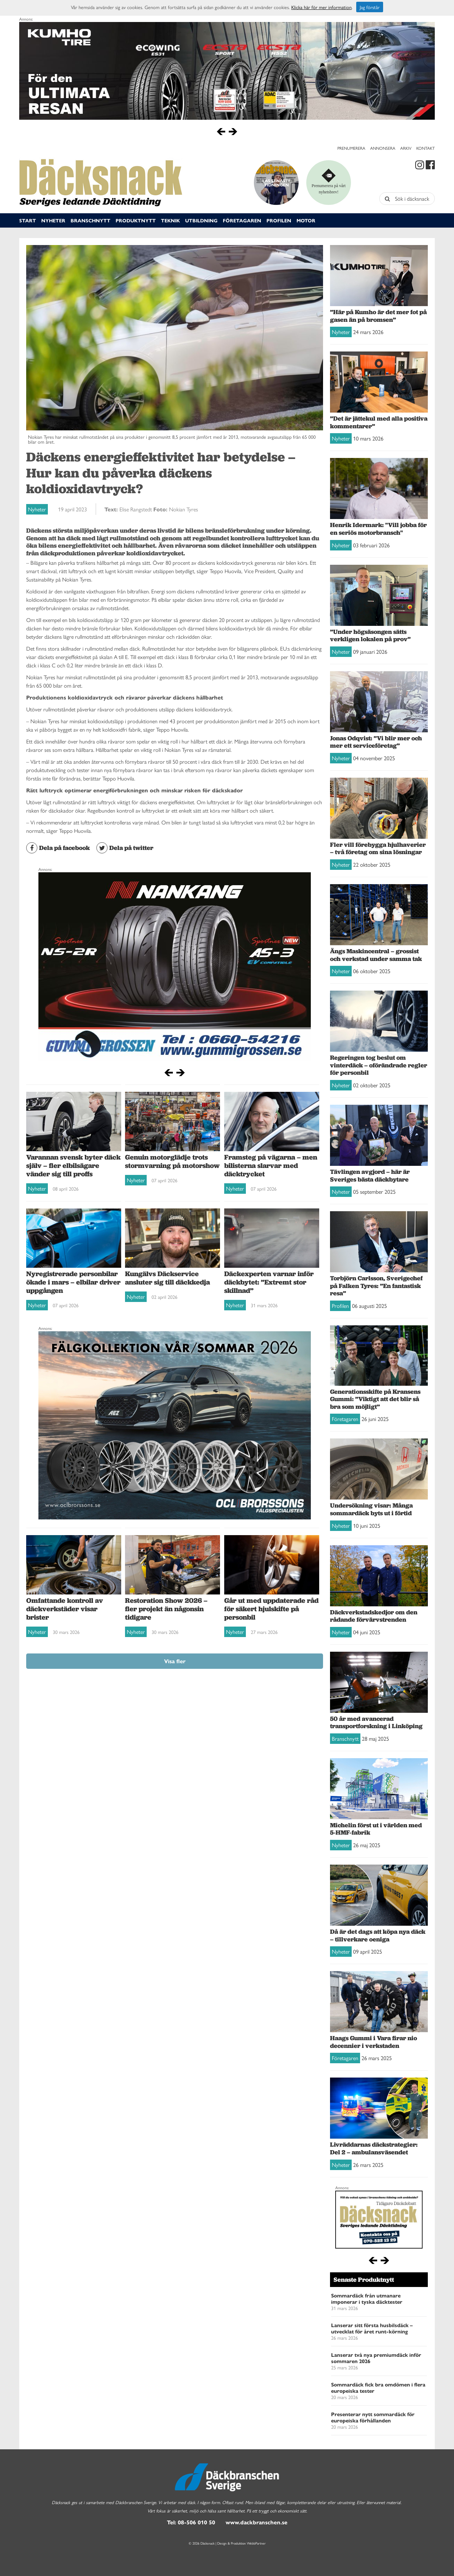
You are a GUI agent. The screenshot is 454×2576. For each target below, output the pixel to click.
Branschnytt (90, 220)
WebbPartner (256, 2543)
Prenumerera (351, 148)
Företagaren (242, 220)
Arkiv (405, 148)
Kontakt (425, 148)
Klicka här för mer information (321, 6)
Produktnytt (136, 220)
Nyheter (53, 220)
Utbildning (201, 220)
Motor (305, 220)
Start (27, 220)
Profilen (278, 220)
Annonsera (382, 148)
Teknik (170, 220)
